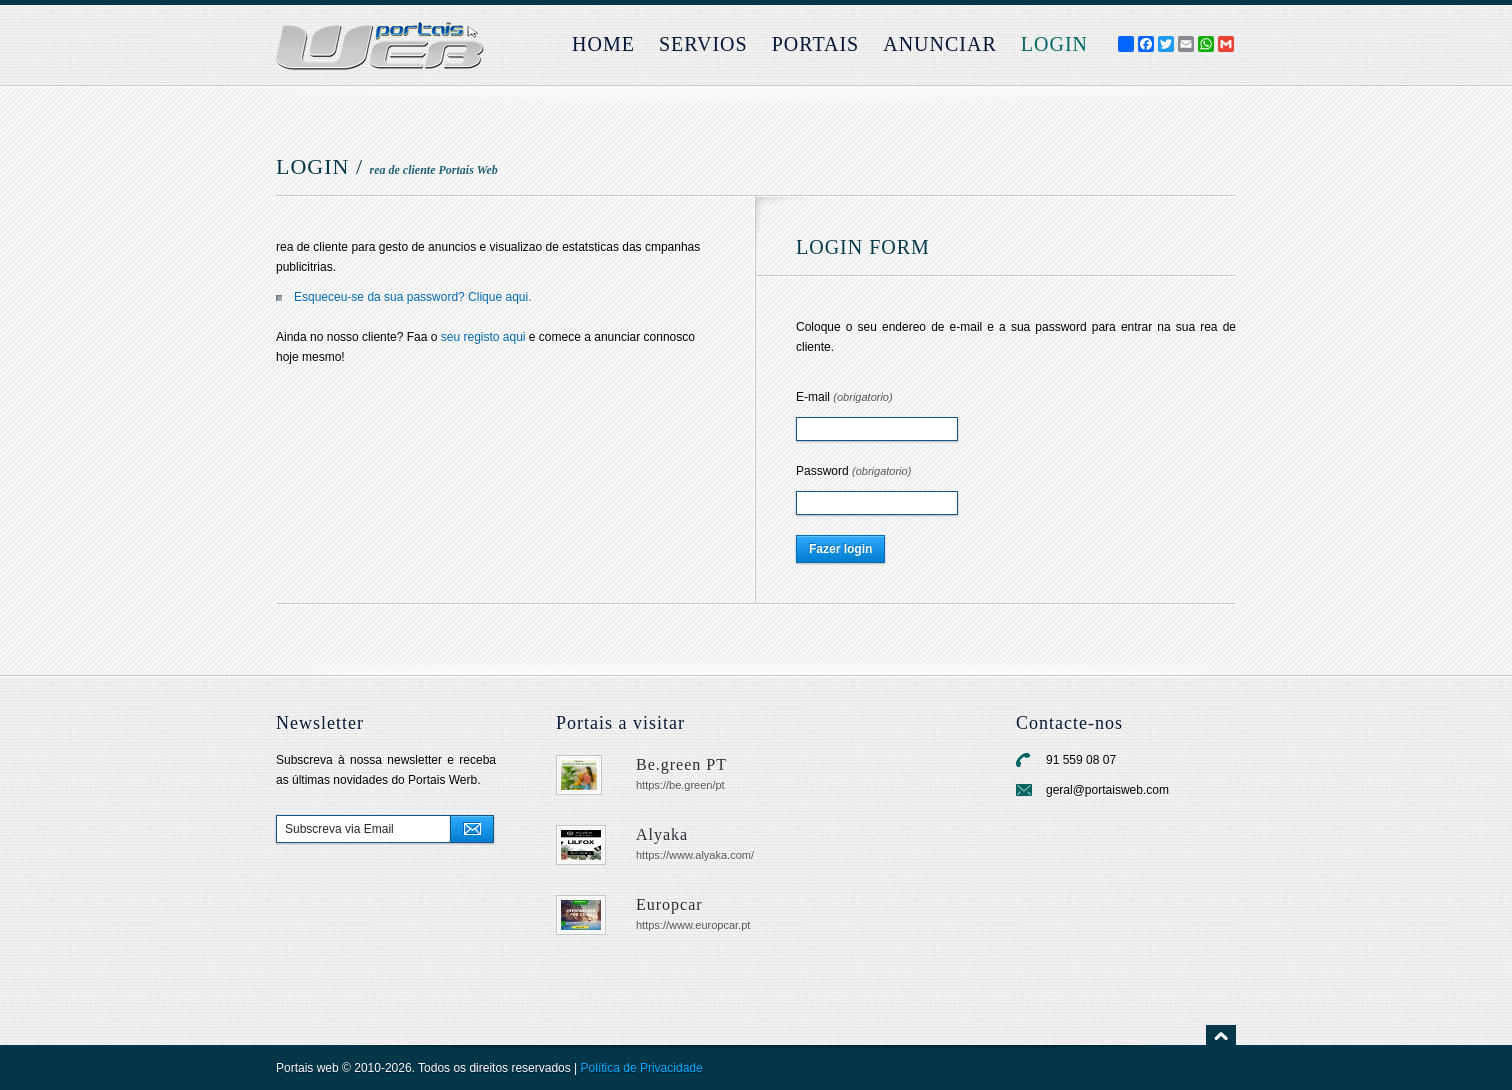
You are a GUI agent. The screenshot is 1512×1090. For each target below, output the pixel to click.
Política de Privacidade (642, 1068)
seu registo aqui (483, 337)
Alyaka (662, 834)
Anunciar (940, 44)
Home (603, 44)
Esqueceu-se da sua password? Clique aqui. (412, 297)
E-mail (844, 397)
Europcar (669, 904)
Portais (816, 44)
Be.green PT (681, 764)
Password (853, 471)
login (1054, 44)
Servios (703, 44)
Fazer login (840, 549)
